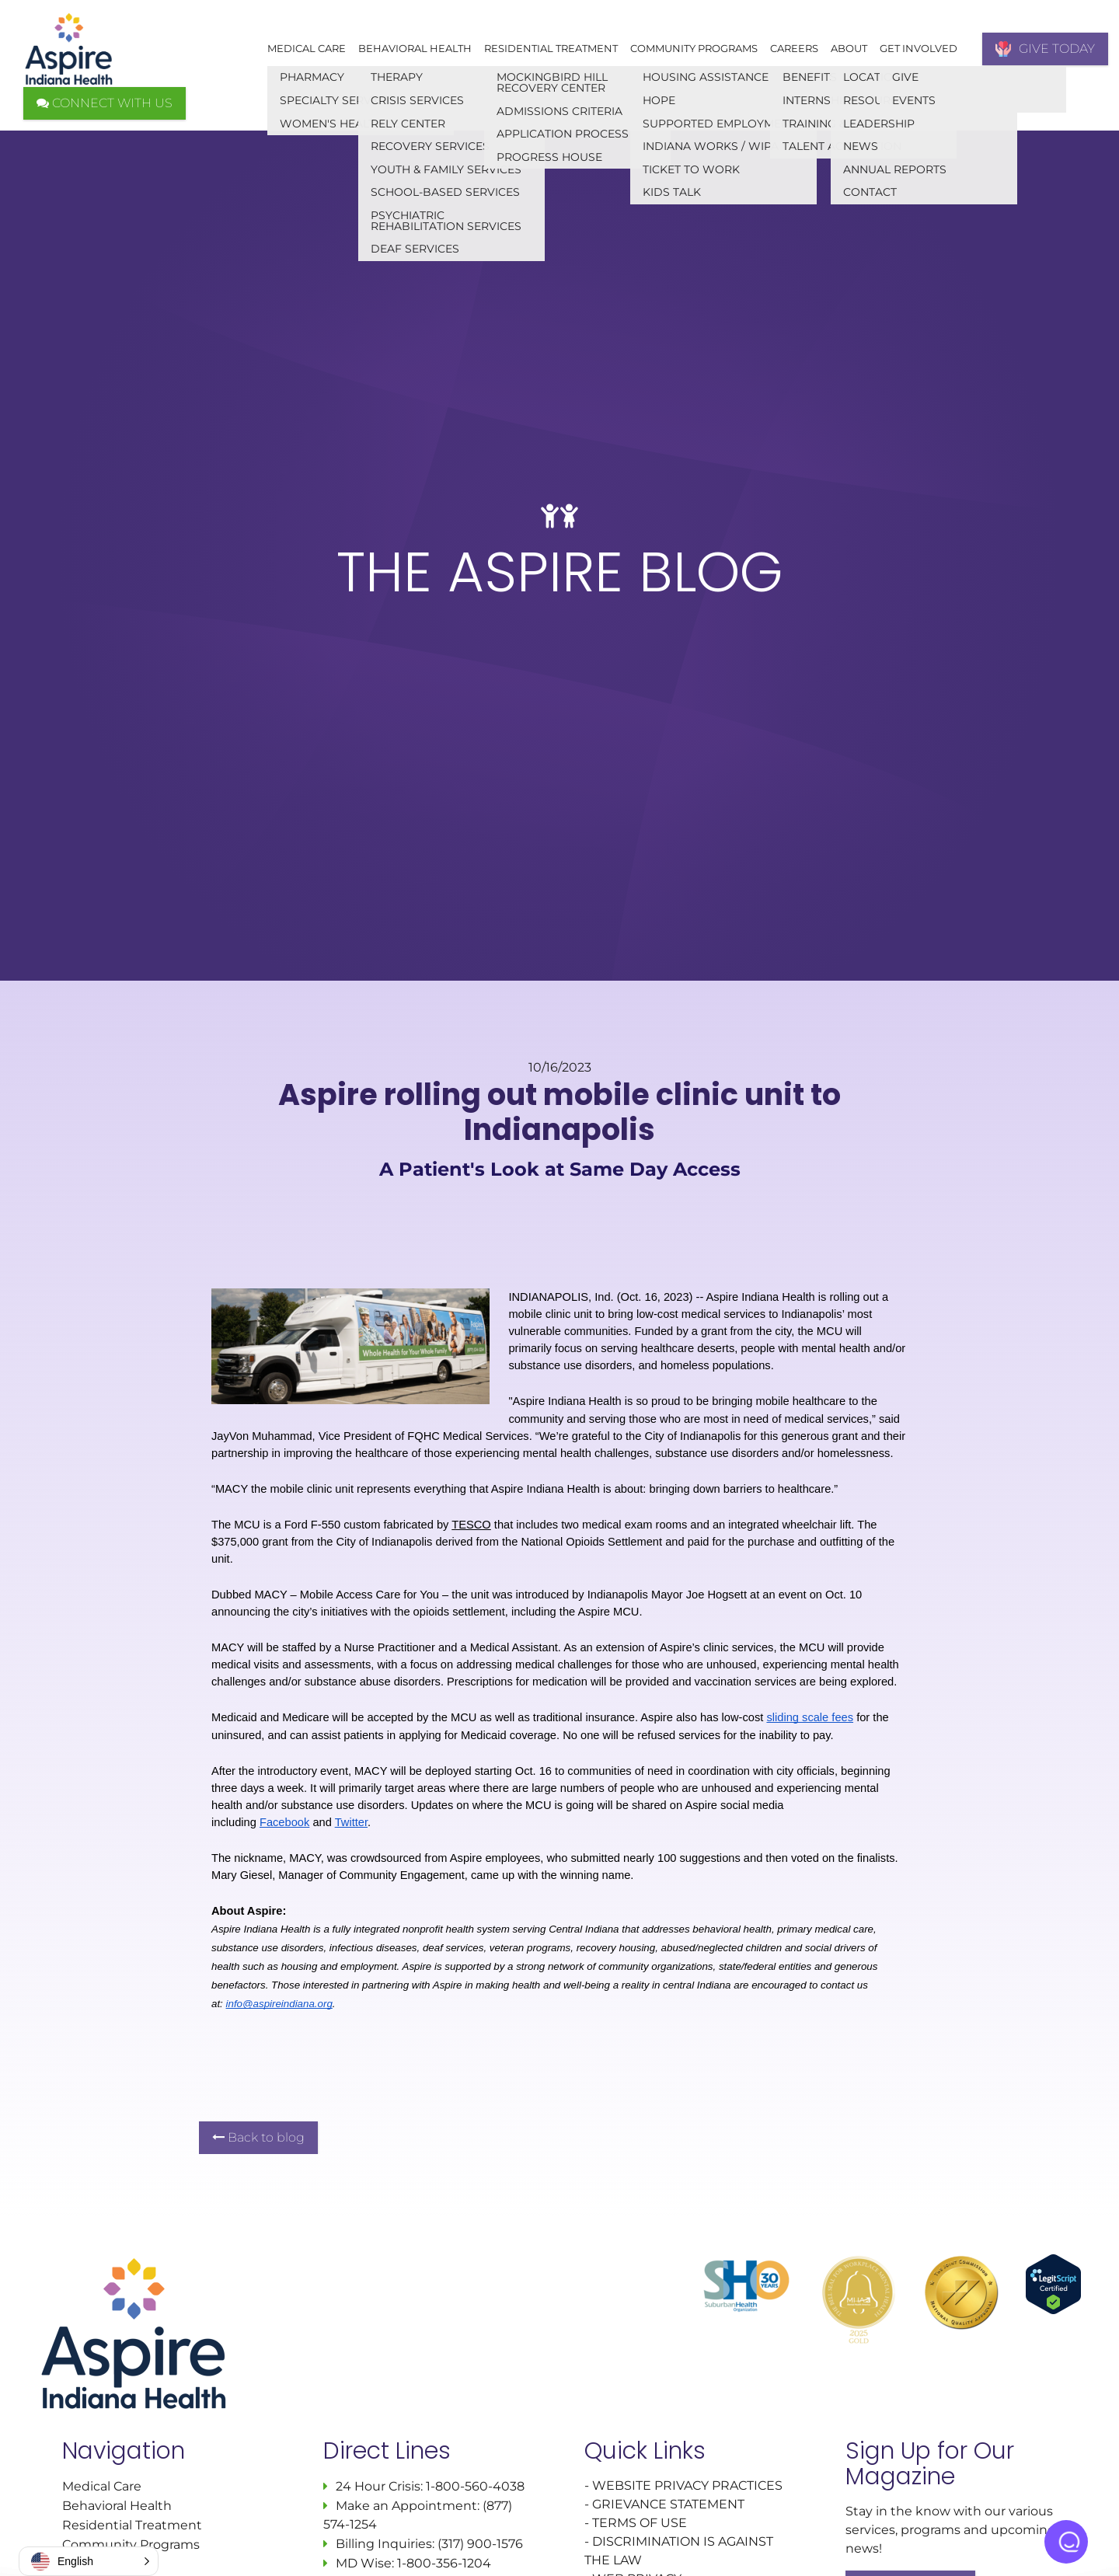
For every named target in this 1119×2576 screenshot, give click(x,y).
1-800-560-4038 (474, 2486)
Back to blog (258, 2137)
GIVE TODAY (1045, 49)
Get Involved (918, 48)
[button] (88, 2561)
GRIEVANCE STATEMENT (668, 2504)
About (849, 48)
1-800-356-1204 (444, 2563)
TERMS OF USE (639, 2522)
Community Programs (694, 48)
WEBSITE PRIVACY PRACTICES (689, 2485)
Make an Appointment (406, 2505)
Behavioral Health (415, 48)
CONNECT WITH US (105, 103)
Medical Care (306, 48)
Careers (794, 48)
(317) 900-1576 (480, 2543)
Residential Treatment (551, 48)
